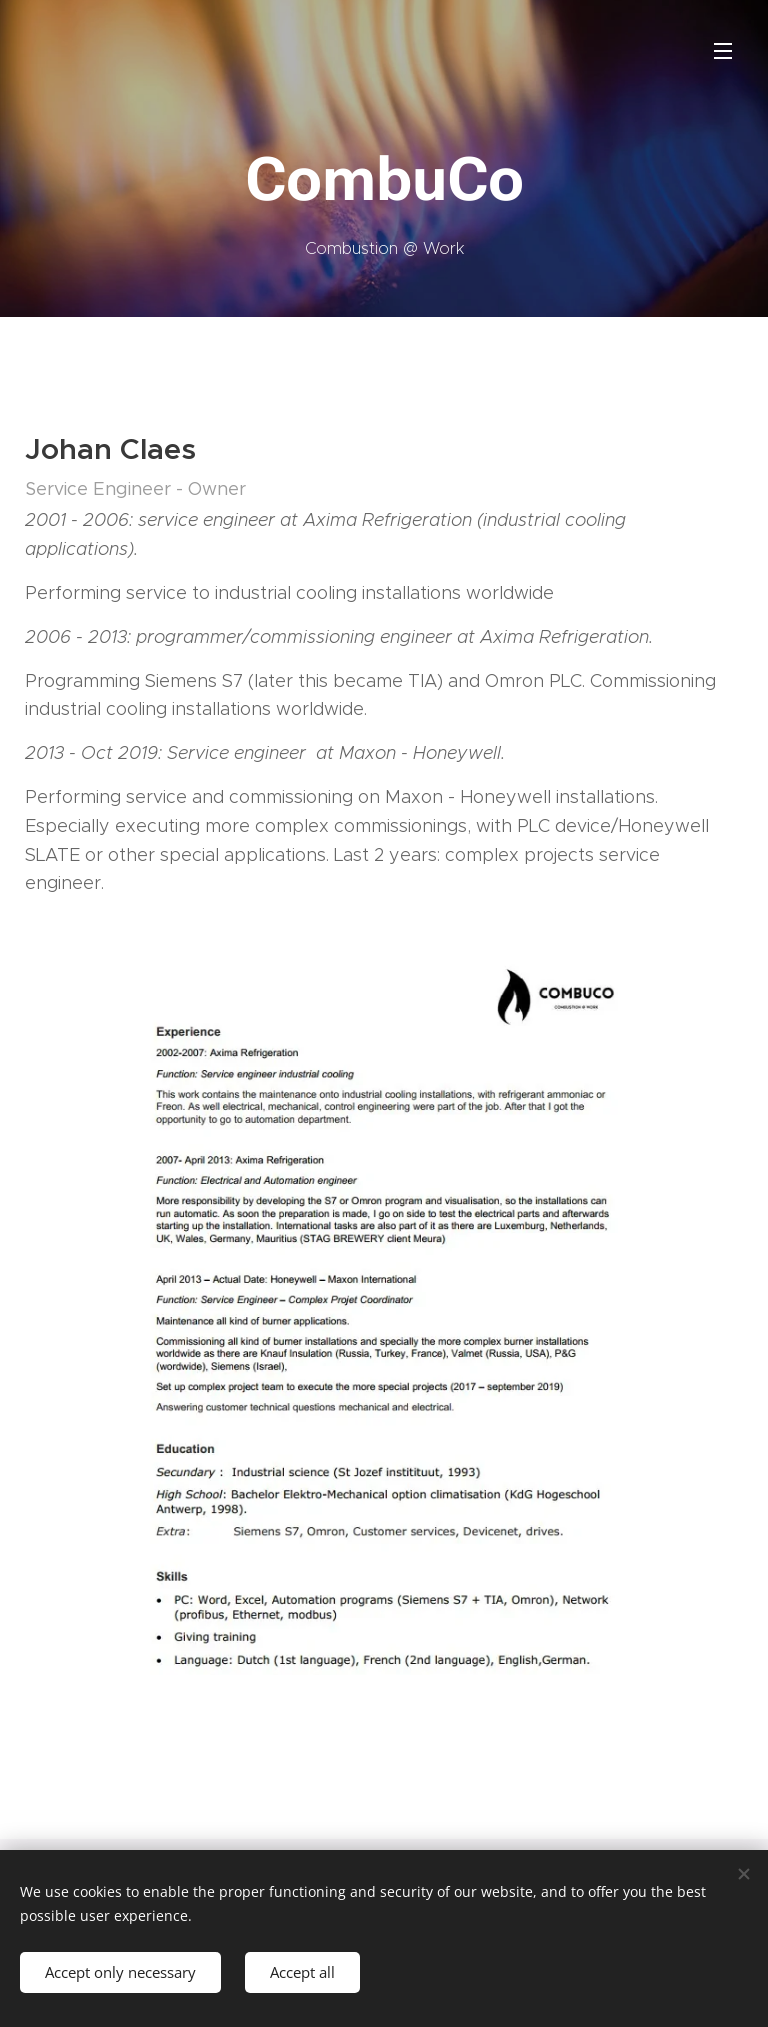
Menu (723, 51)
